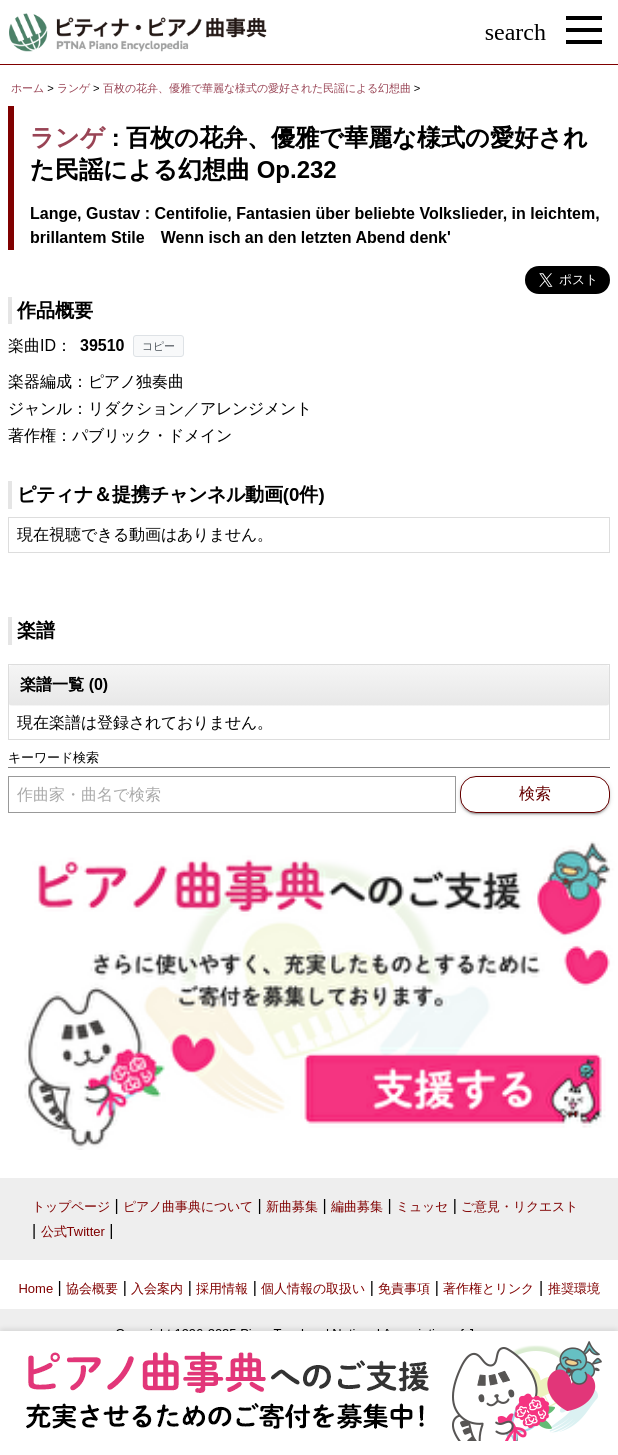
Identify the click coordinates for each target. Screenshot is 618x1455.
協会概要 (92, 1288)
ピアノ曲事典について (188, 1206)
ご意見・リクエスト (519, 1206)
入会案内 (157, 1288)
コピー (158, 346)
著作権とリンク (488, 1288)
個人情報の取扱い (313, 1288)
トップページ (71, 1206)
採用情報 (222, 1288)
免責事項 (404, 1288)
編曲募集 (357, 1206)
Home (35, 1288)
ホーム (27, 88)
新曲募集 (292, 1206)
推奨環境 (574, 1288)
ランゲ (73, 88)
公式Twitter (73, 1231)
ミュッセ (422, 1206)
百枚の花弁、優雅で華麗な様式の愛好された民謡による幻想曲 (258, 88)
